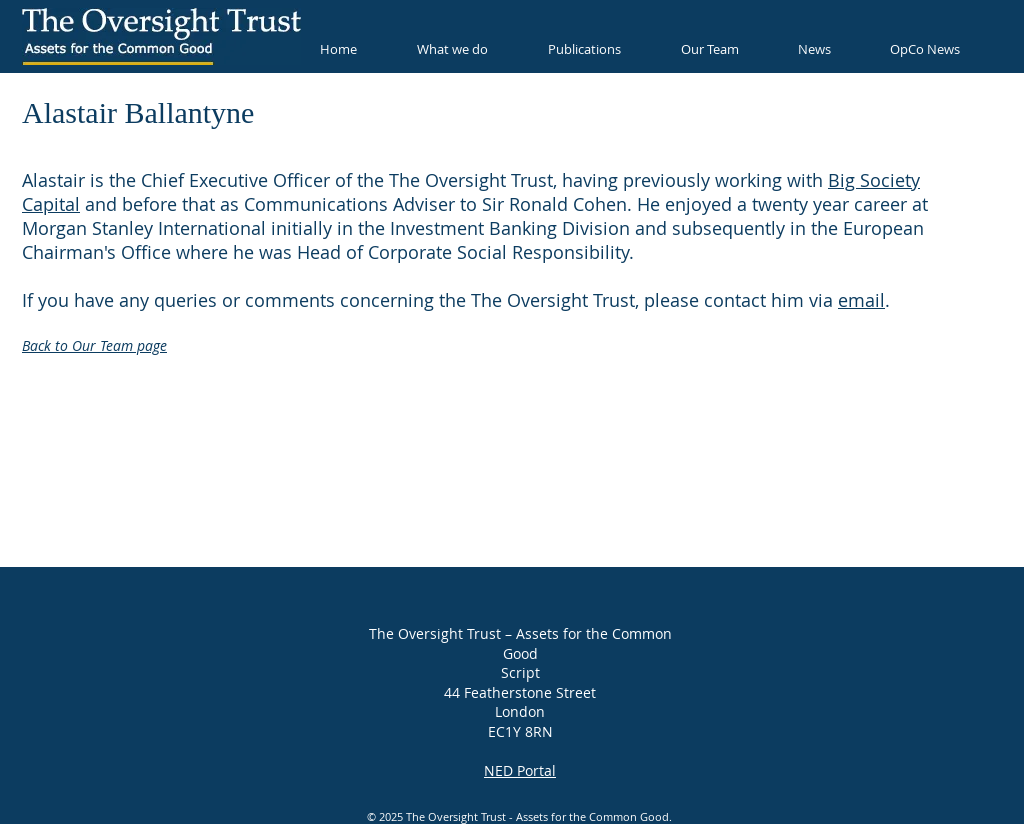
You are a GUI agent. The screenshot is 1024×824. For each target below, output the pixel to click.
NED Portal (520, 770)
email (861, 300)
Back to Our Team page (94, 345)
